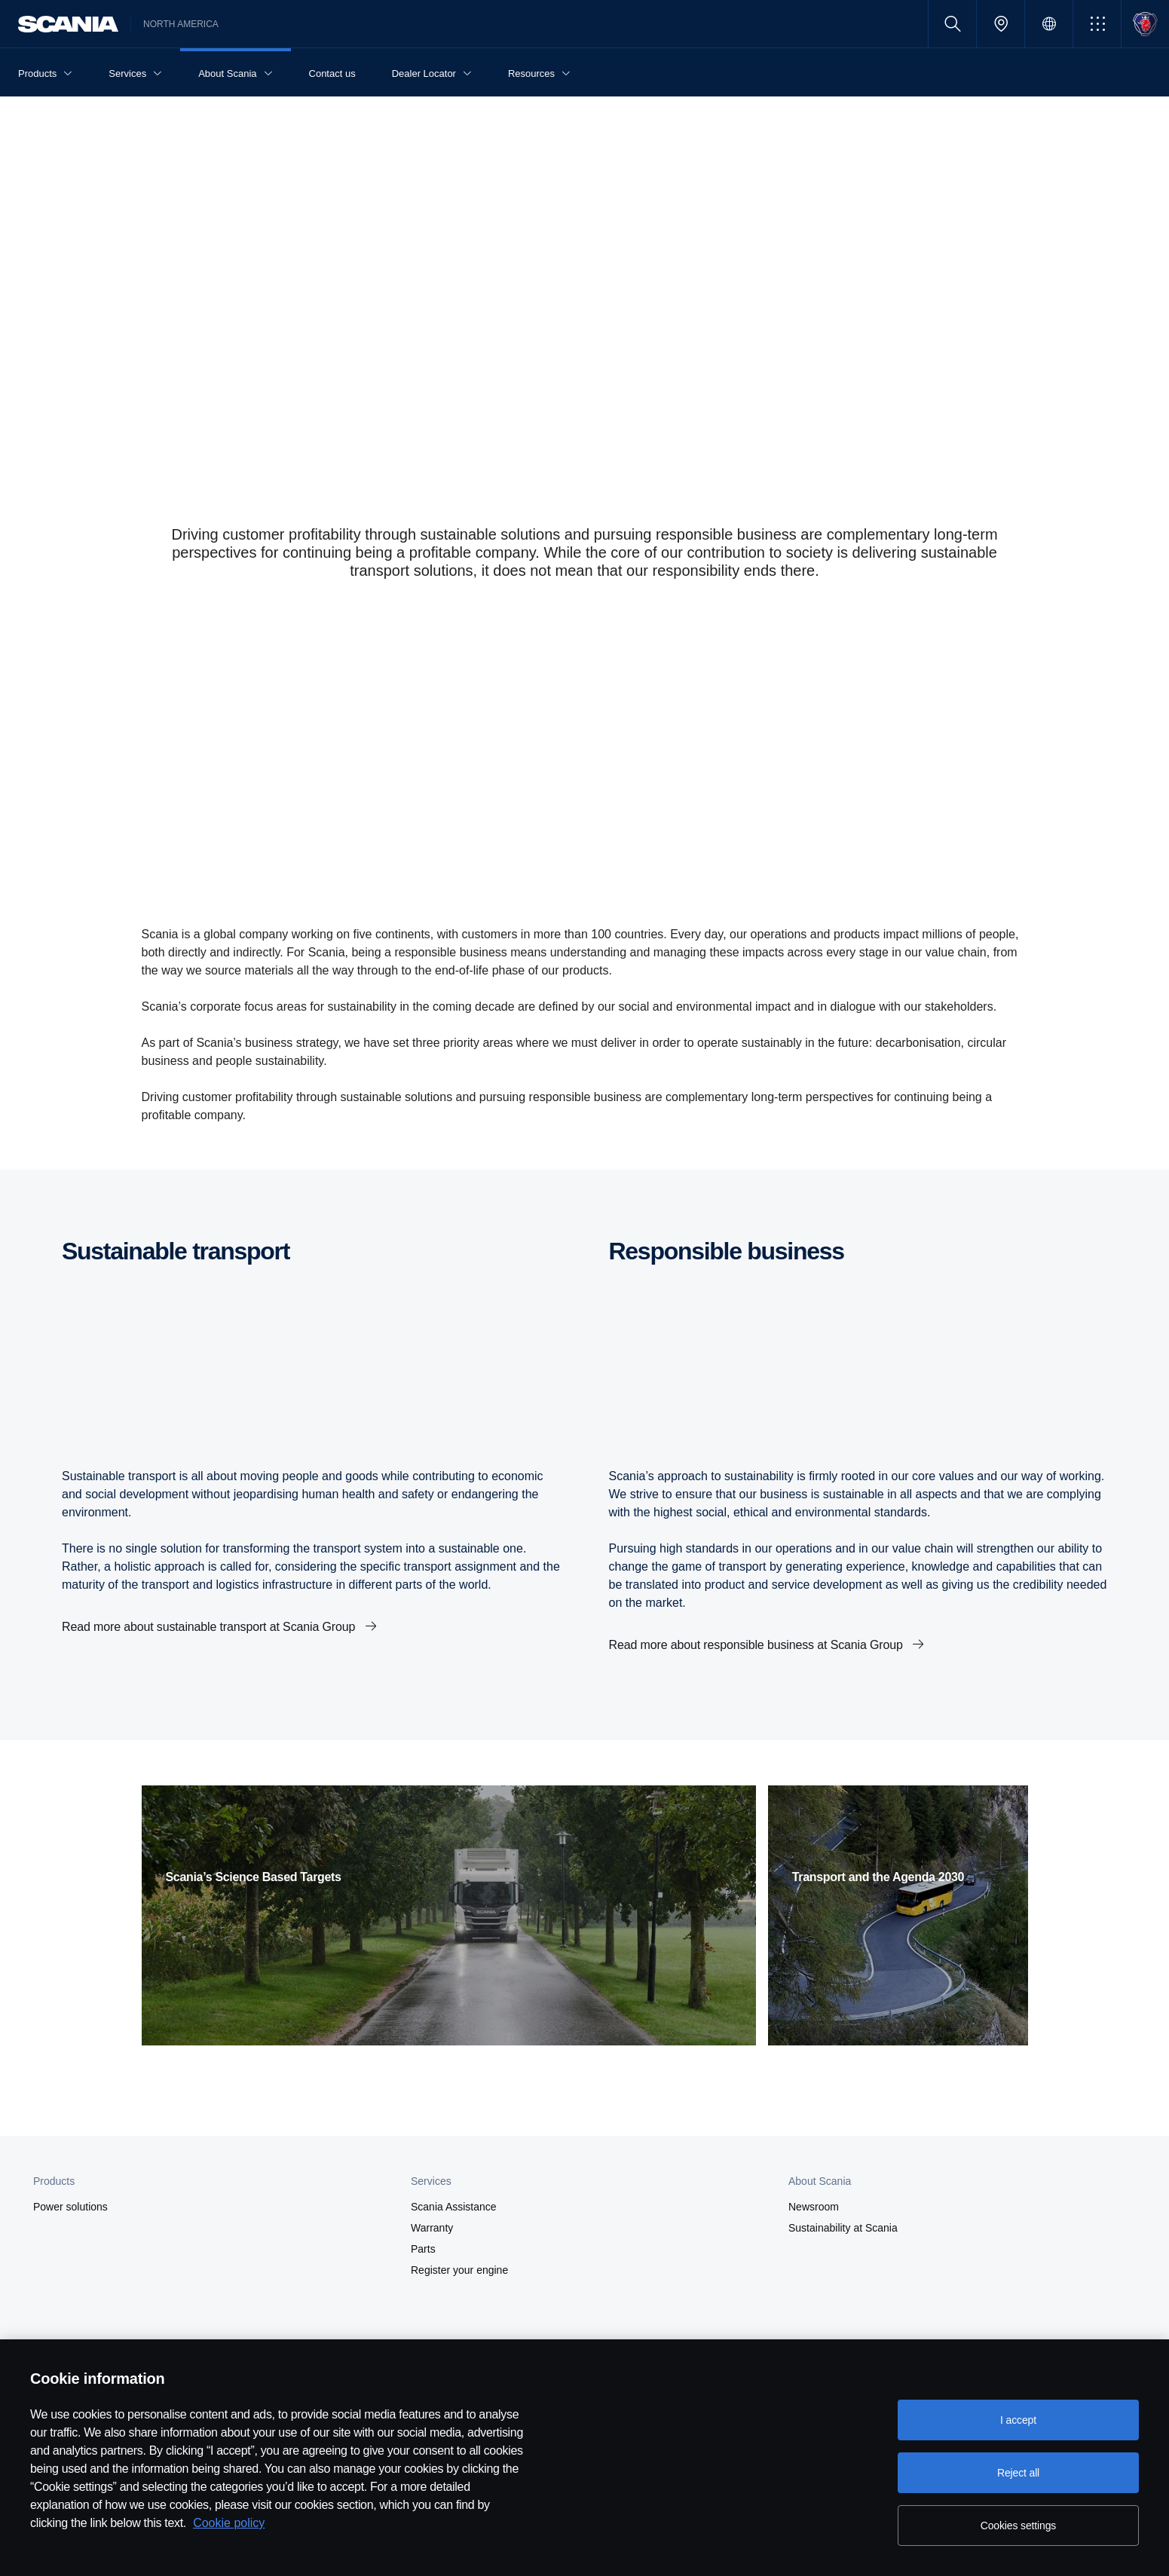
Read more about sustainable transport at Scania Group (210, 1626)
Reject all (1018, 2473)
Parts (423, 2249)
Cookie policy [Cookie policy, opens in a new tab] (229, 2522)
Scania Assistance (454, 2207)
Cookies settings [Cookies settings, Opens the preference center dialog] (1018, 2525)
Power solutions (70, 2207)
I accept (1018, 2420)
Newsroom (813, 2207)
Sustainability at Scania (843, 2228)
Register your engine (459, 2270)
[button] (1097, 23)
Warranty (432, 2228)
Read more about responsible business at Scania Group (758, 1644)
